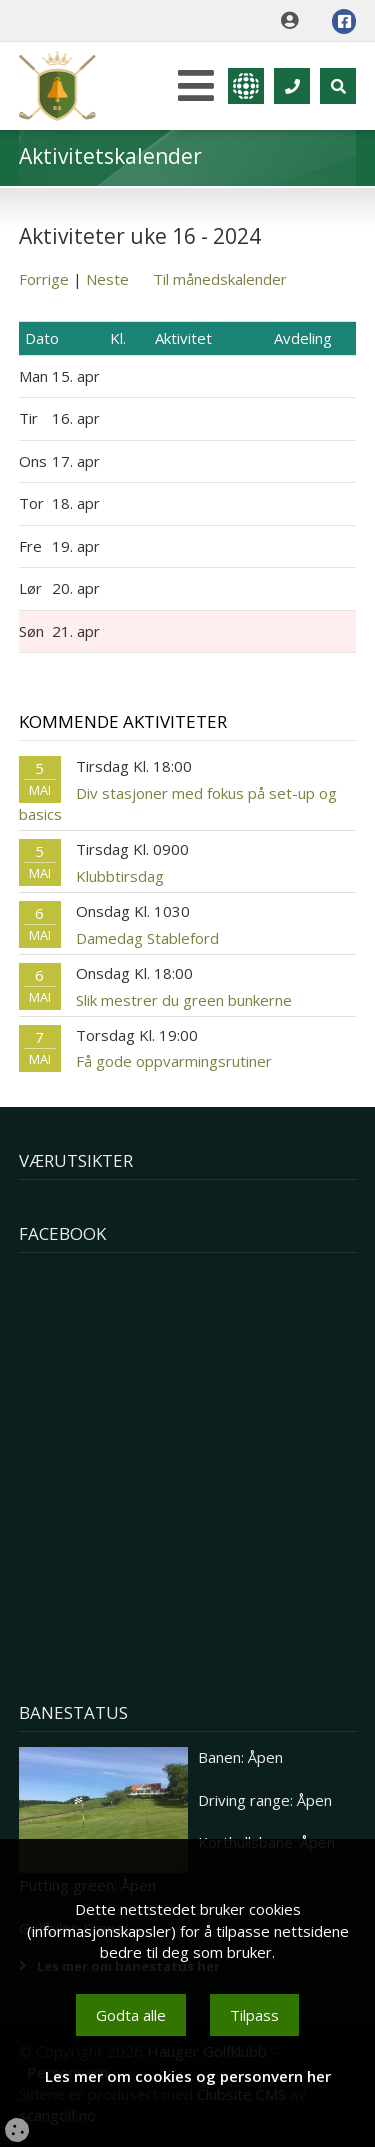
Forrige (44, 279)
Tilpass (254, 2015)
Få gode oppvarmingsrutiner (174, 1061)
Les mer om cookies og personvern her (188, 2076)
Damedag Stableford (147, 938)
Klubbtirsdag (120, 876)
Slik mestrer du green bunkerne (184, 1000)
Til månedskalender (220, 279)
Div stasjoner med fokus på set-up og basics (178, 803)
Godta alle (131, 2015)
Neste (107, 279)
